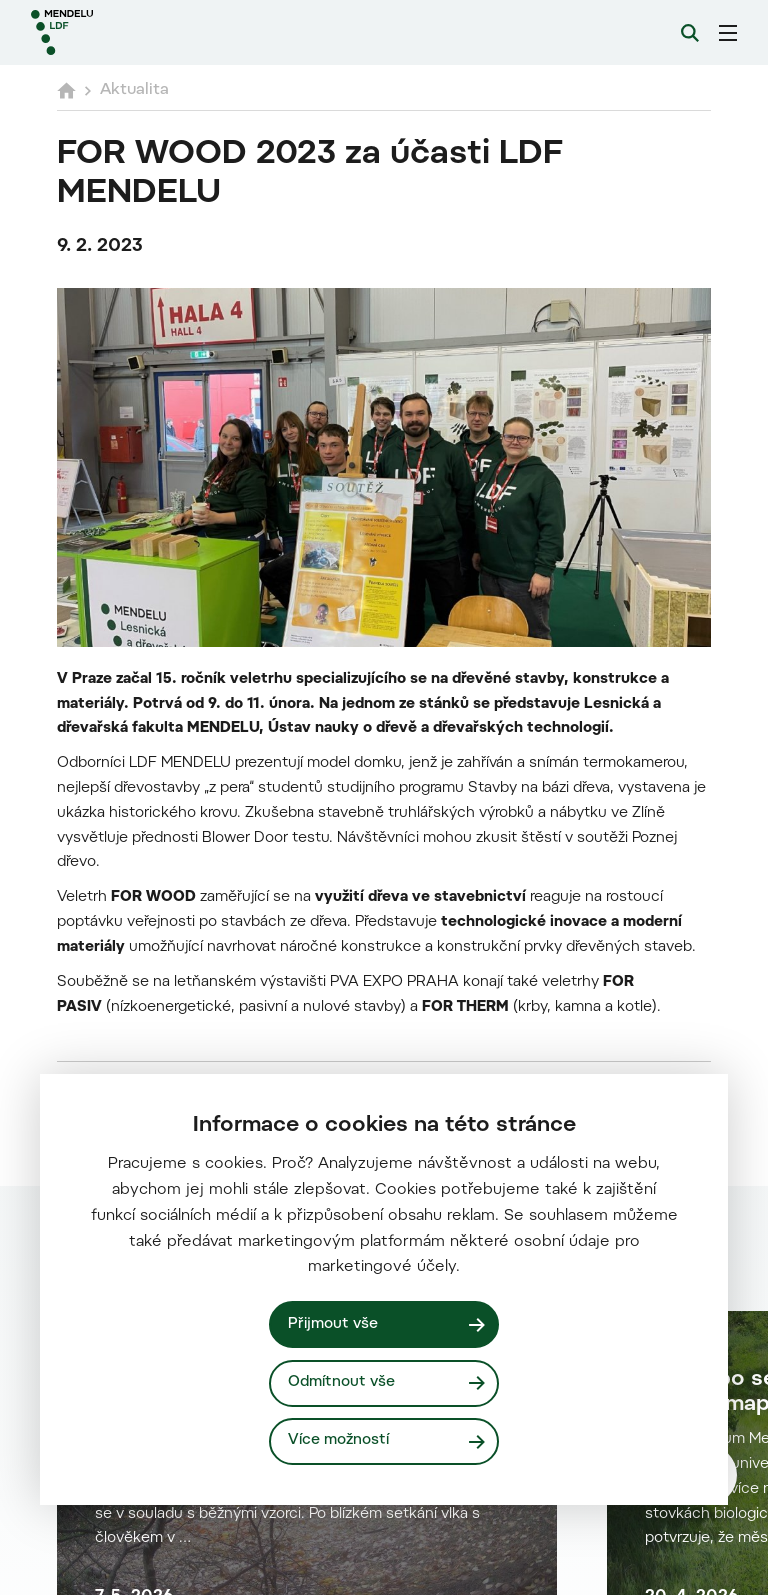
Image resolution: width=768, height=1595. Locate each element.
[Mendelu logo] (137, 32)
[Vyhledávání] (690, 33)
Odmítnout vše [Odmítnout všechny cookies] (341, 1382)
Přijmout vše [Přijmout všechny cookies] (333, 1324)
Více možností (338, 1440)
